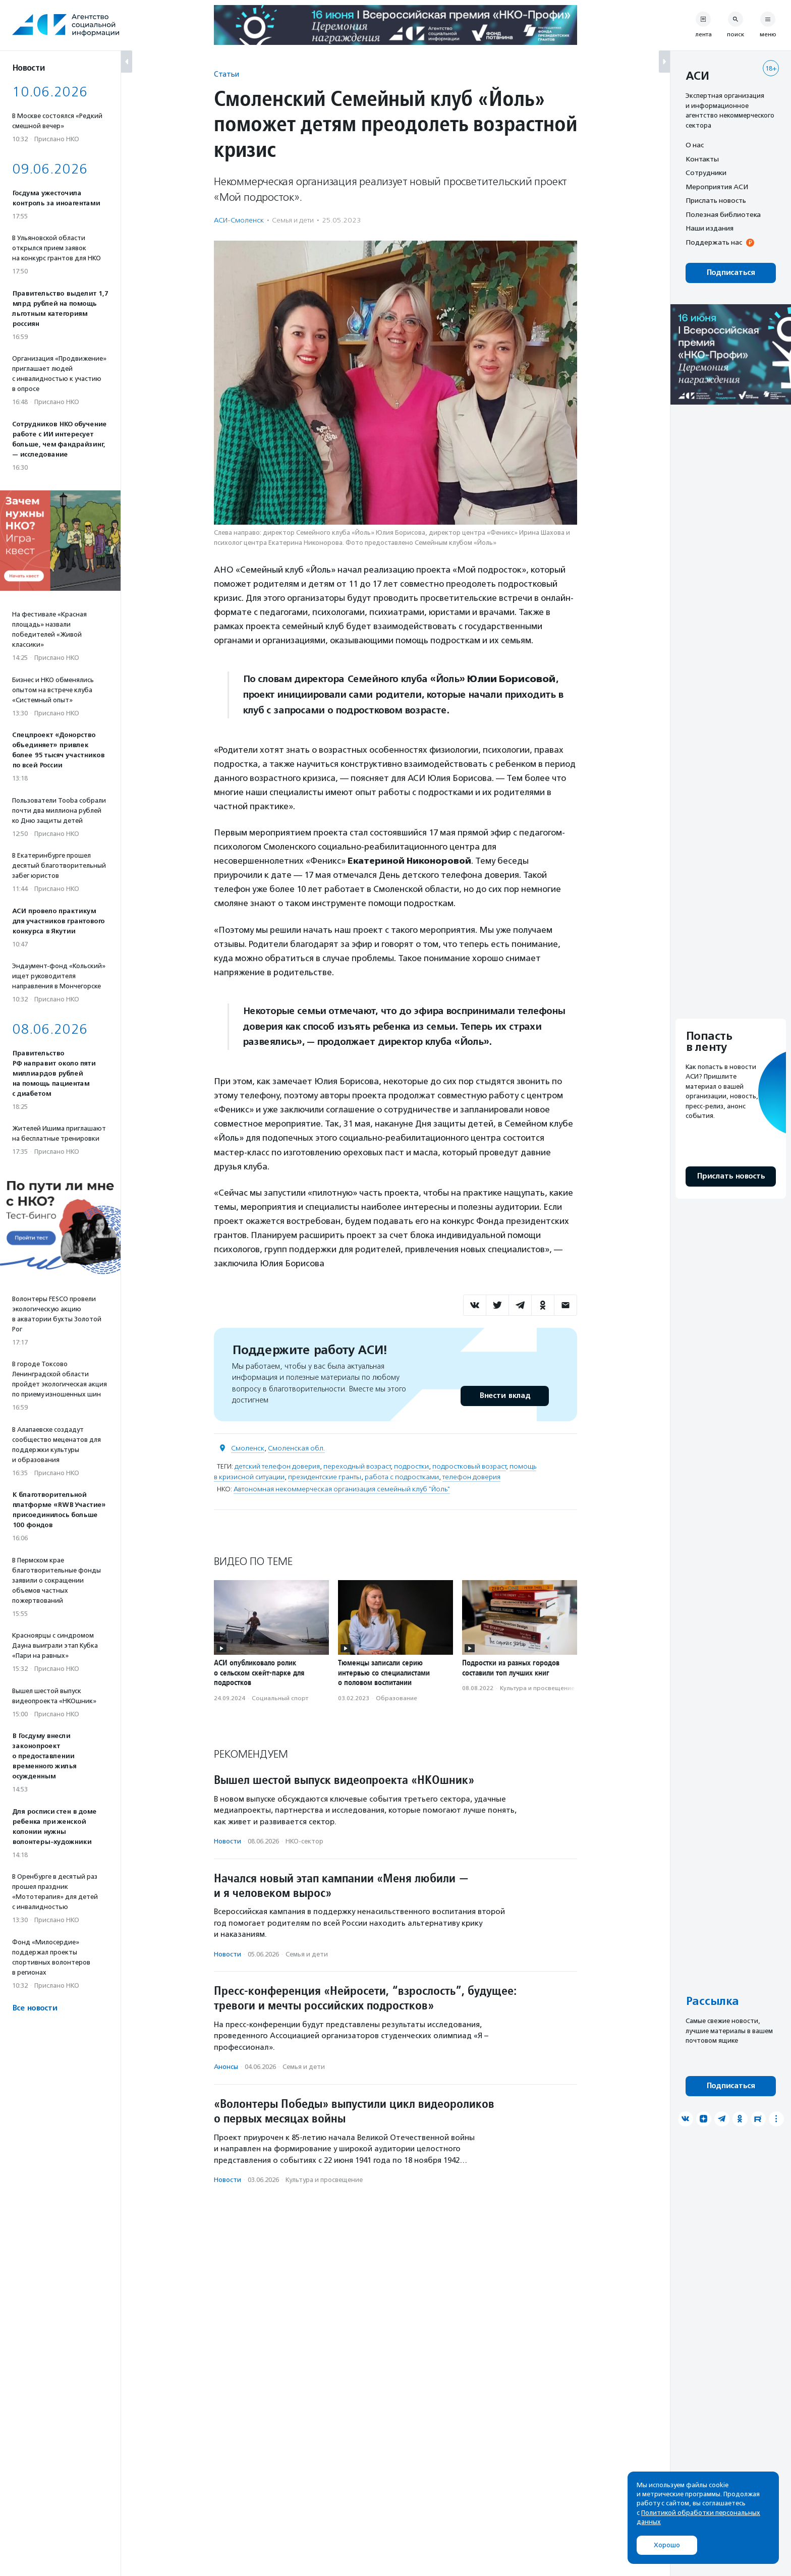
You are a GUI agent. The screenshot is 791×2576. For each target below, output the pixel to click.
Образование (396, 1698)
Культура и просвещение (537, 1688)
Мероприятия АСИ (717, 187)
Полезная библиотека (723, 214)
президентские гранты (324, 1477)
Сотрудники (706, 173)
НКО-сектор (304, 1841)
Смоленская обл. (296, 1448)
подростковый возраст (469, 1466)
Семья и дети (293, 220)
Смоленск (247, 1448)
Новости (227, 1841)
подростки (411, 1466)
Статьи (226, 74)
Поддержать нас (714, 242)
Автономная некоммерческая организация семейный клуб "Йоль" (342, 1489)
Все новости (34, 2008)
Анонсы (226, 2066)
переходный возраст (356, 1466)
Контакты (702, 159)
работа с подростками (402, 1477)
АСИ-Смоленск (239, 220)
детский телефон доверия (277, 1466)
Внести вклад (504, 1396)
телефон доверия (471, 1477)
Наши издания (709, 228)
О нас (695, 145)
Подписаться (730, 272)
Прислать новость (716, 200)
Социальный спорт (280, 1698)
